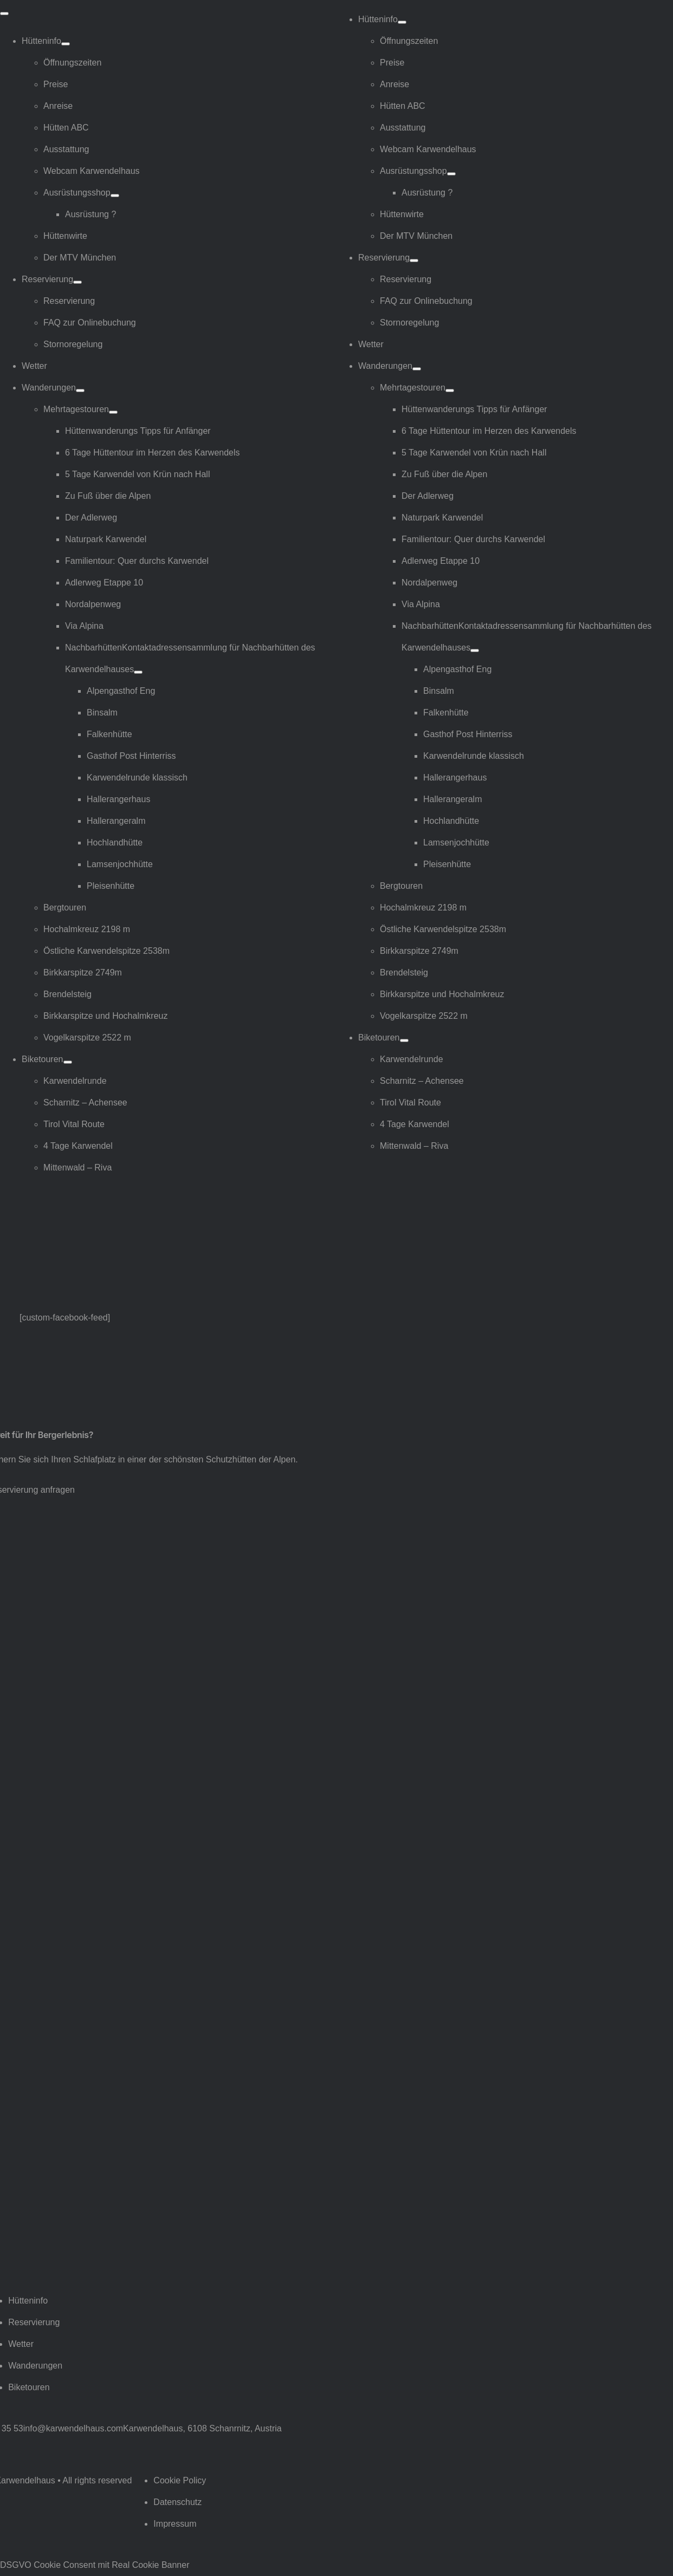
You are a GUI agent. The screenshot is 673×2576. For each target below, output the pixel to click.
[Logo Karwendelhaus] (67, 1208)
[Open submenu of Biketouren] (67, 1062)
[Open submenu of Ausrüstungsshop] (115, 195)
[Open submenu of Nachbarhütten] (138, 672)
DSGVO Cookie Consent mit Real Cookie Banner (95, 2565)
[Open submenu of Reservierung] (77, 282)
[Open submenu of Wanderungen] (80, 390)
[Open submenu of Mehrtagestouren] (113, 412)
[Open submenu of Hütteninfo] (65, 43)
